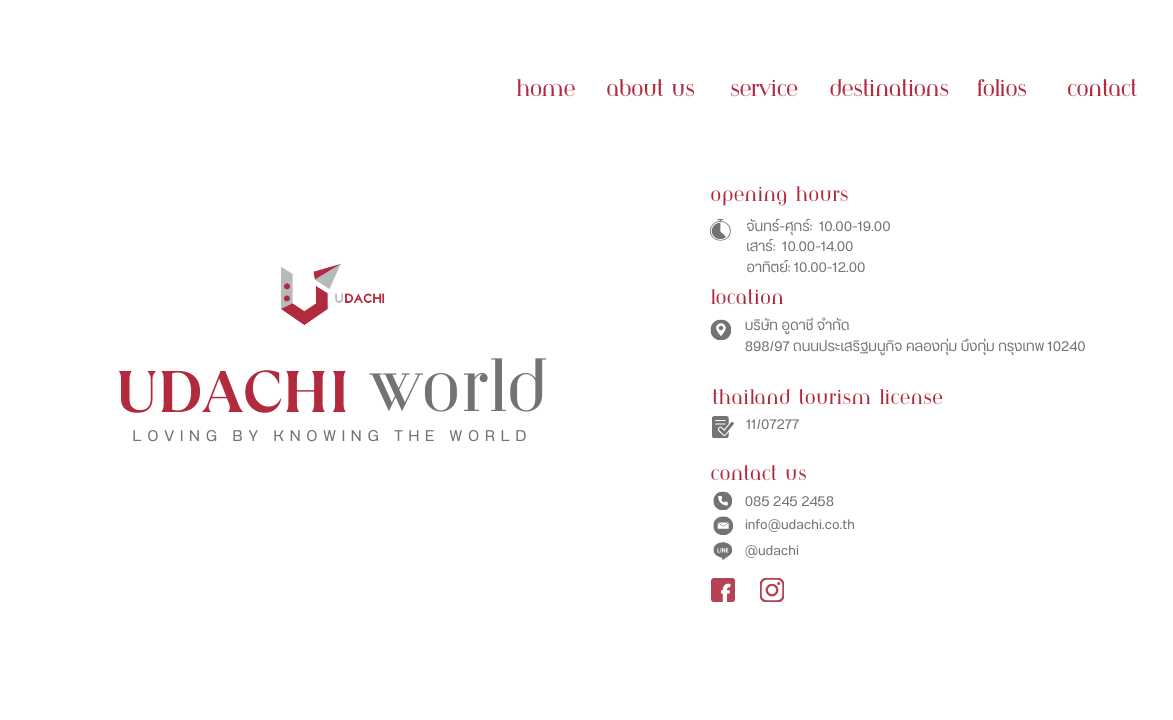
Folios (1001, 90)
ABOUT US (650, 90)
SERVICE (763, 90)
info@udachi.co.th (800, 525)
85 (761, 502)
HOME (545, 90)
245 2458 (802, 502)
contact (1102, 90)
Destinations (888, 90)
